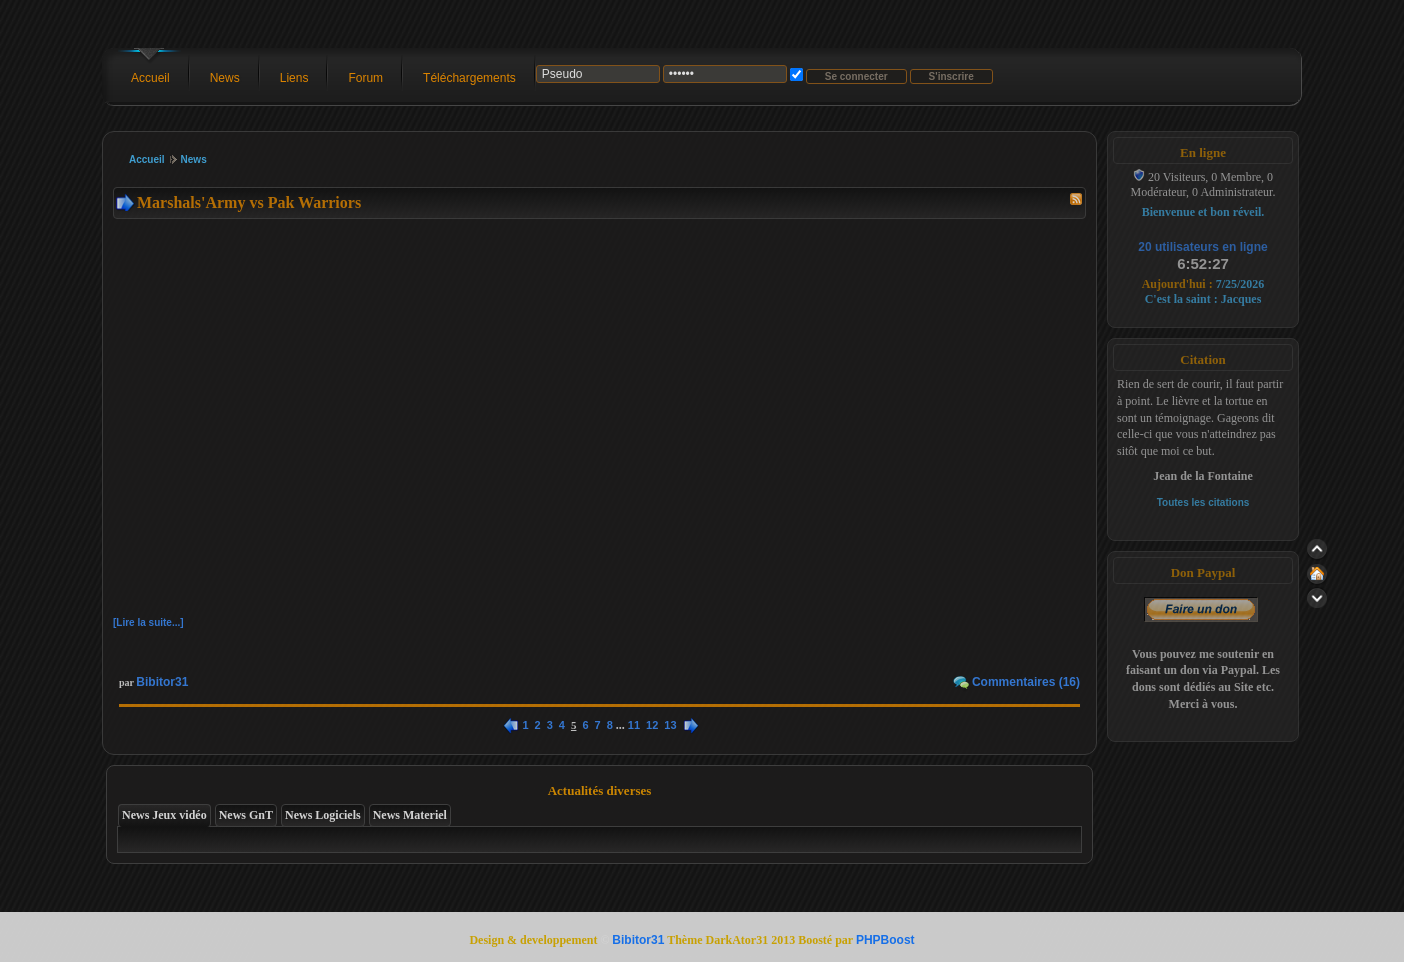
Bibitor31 (162, 682)
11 (634, 725)
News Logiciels (323, 815)
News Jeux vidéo (164, 815)
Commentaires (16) (1026, 682)
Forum (365, 78)
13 (670, 725)
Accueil (150, 78)
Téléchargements (469, 78)
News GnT (246, 815)
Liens (294, 78)
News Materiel (410, 815)
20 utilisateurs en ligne (1202, 247)
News (225, 78)
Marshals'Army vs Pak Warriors (249, 202)
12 (652, 725)
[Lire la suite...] (148, 622)
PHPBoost (885, 940)
